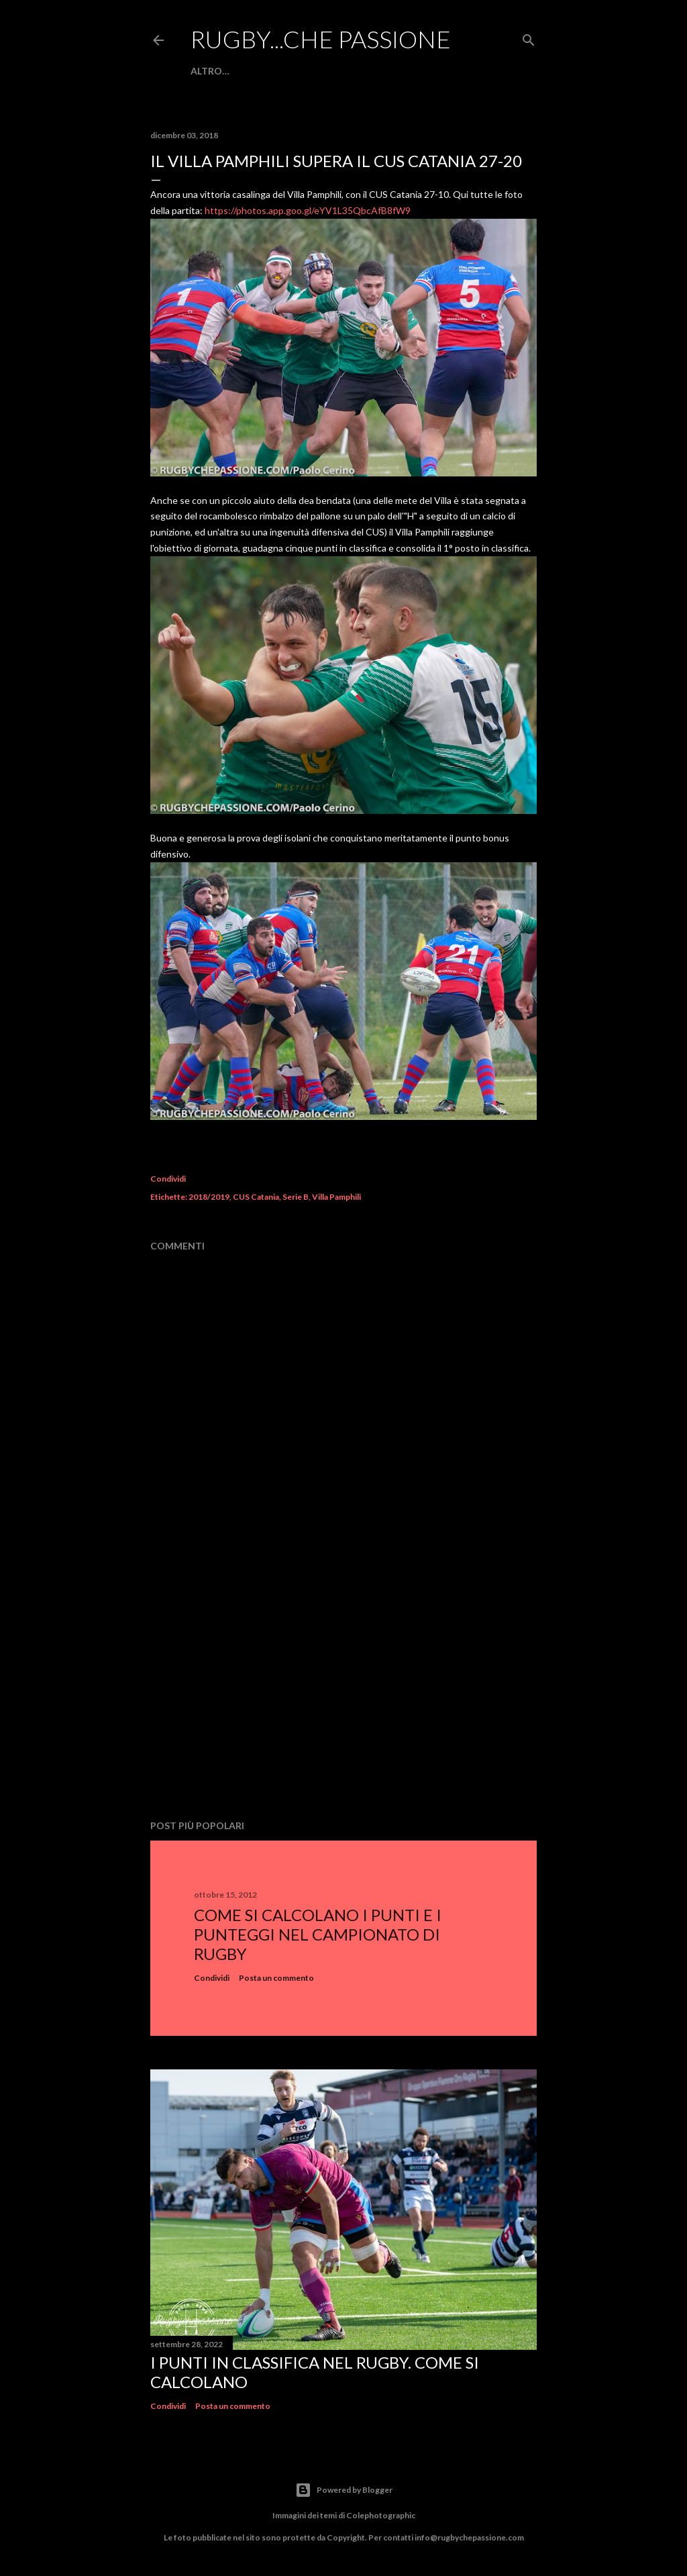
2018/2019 (209, 1197)
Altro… (210, 70)
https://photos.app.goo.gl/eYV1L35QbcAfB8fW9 (308, 210)
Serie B (295, 1197)
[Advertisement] (343, 1692)
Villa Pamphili (336, 1197)
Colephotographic (380, 2515)
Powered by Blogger (343, 2490)
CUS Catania (256, 1197)
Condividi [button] (168, 1179)
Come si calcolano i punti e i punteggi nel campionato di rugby (317, 1934)
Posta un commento (276, 1978)
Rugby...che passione (321, 39)
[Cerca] (529, 37)
